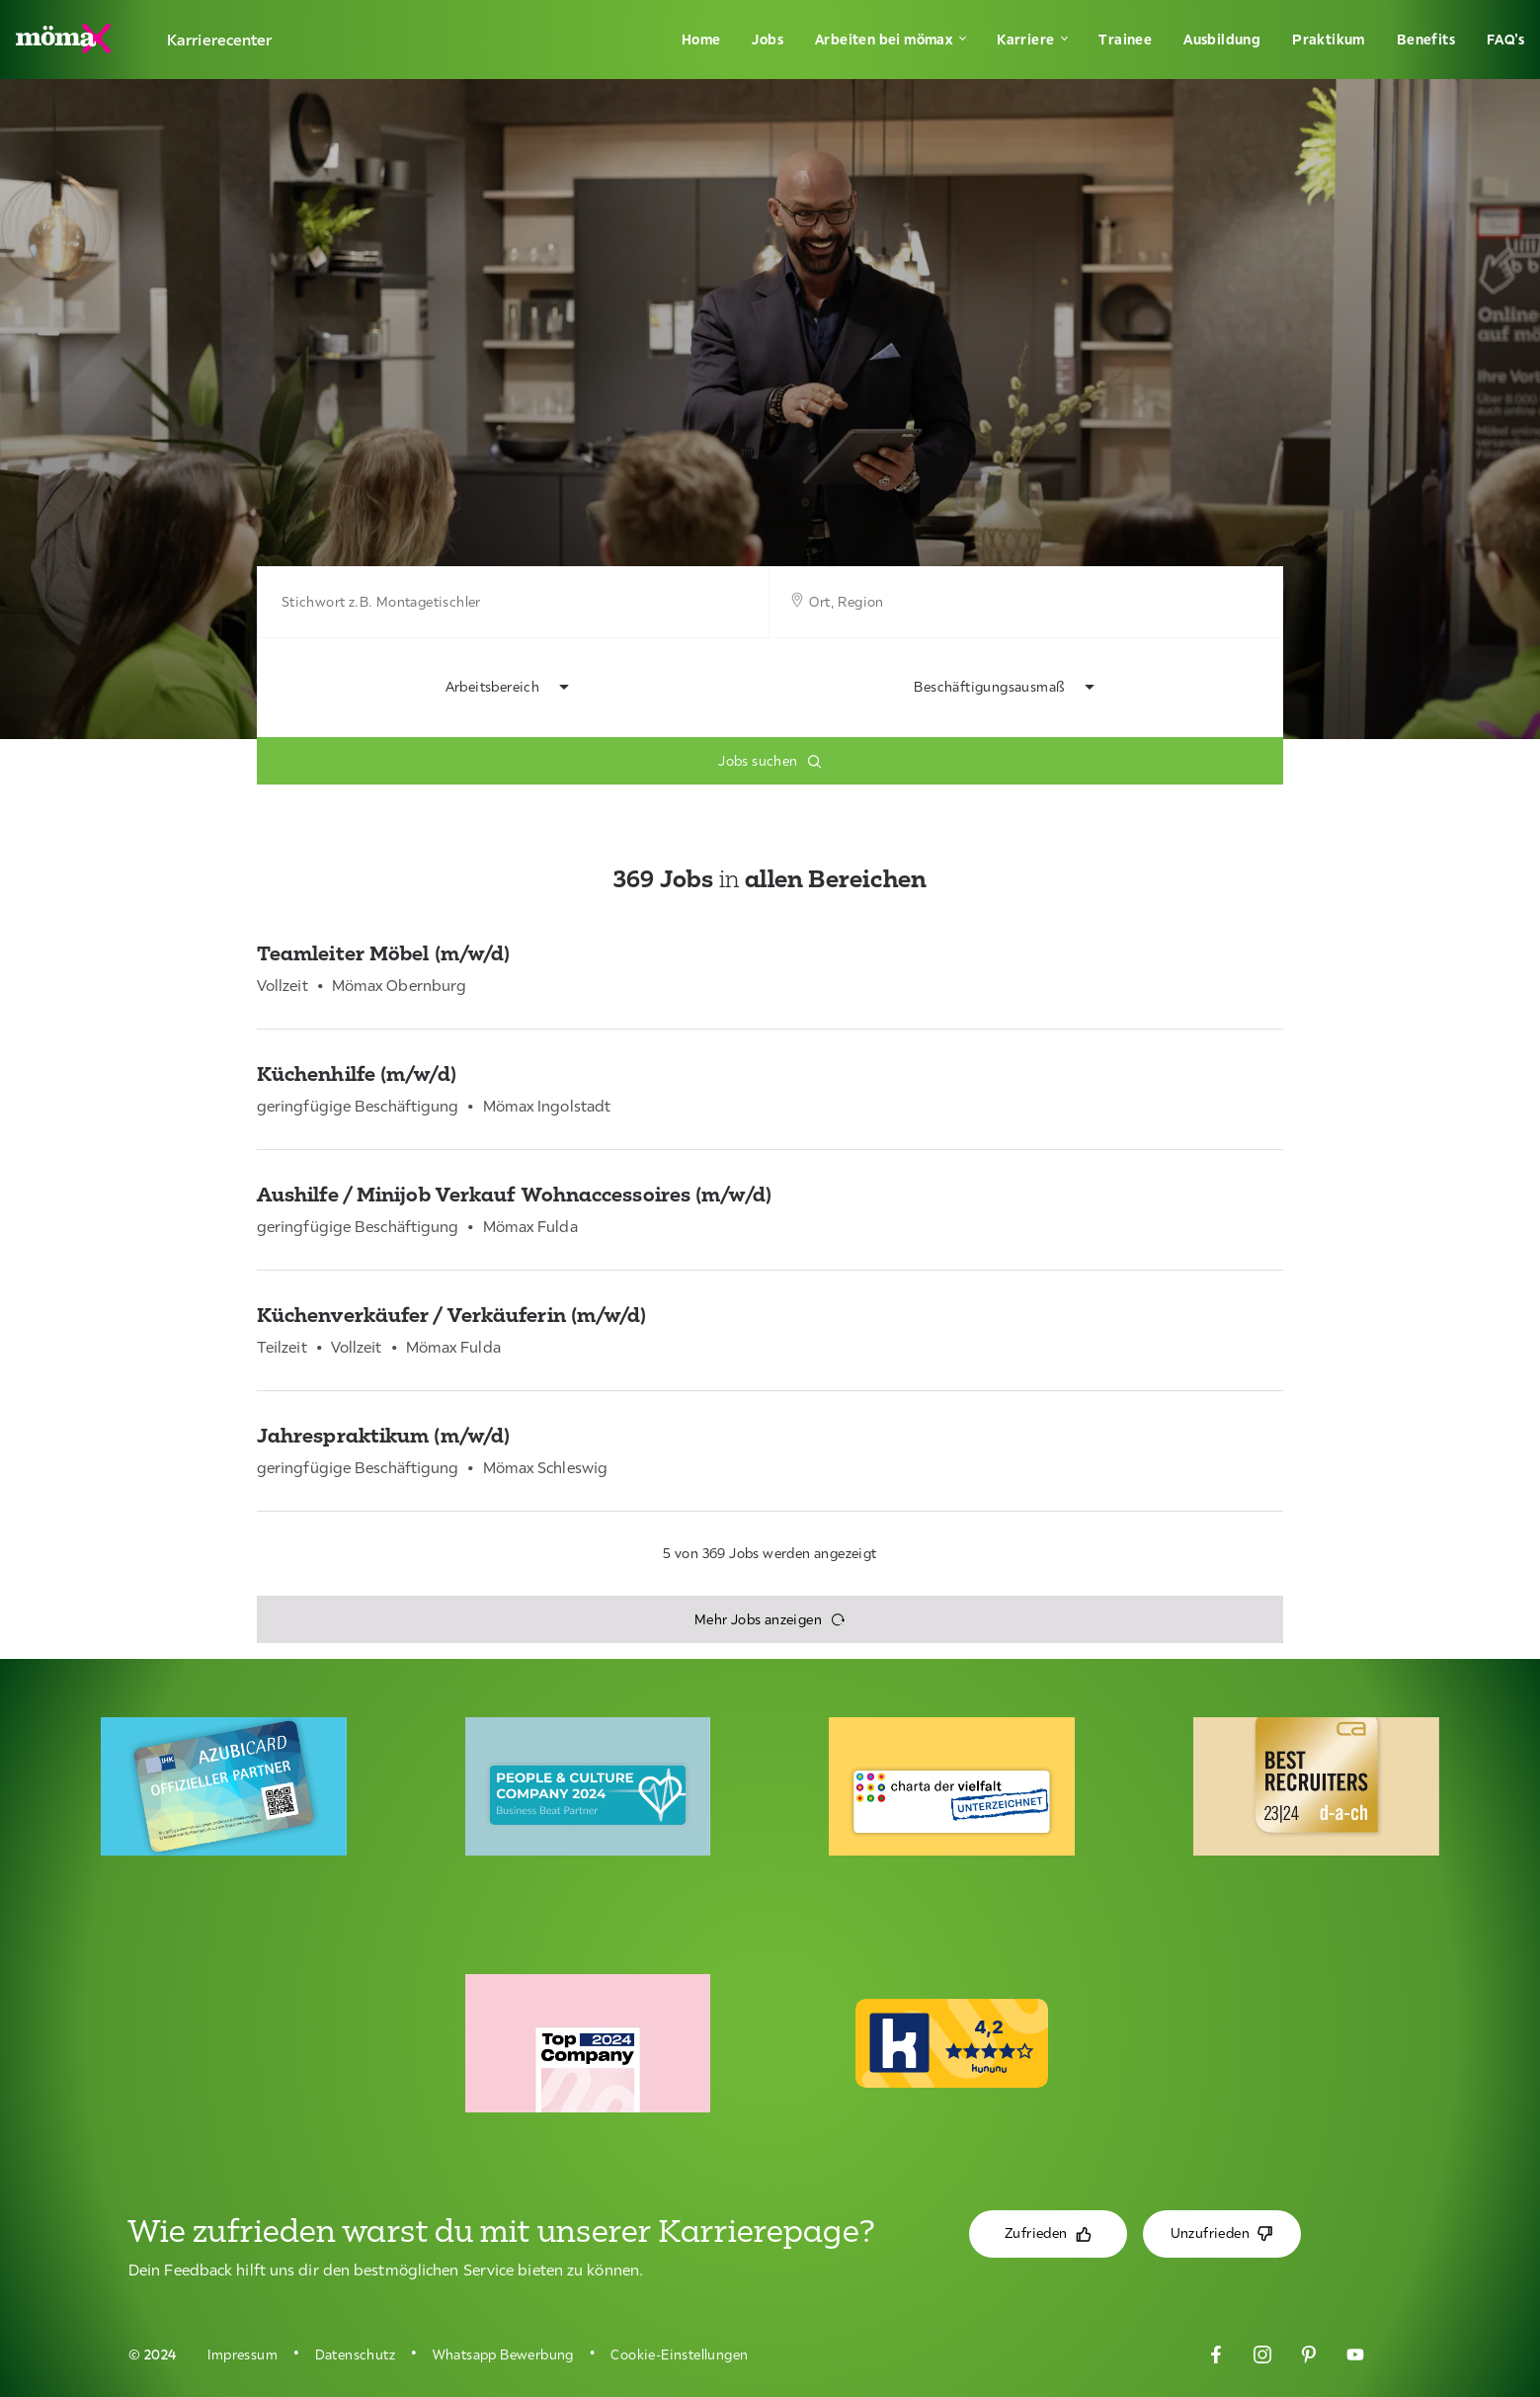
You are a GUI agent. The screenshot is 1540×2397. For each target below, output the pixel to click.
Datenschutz (355, 2354)
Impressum (242, 2354)
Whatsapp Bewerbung (503, 2354)
